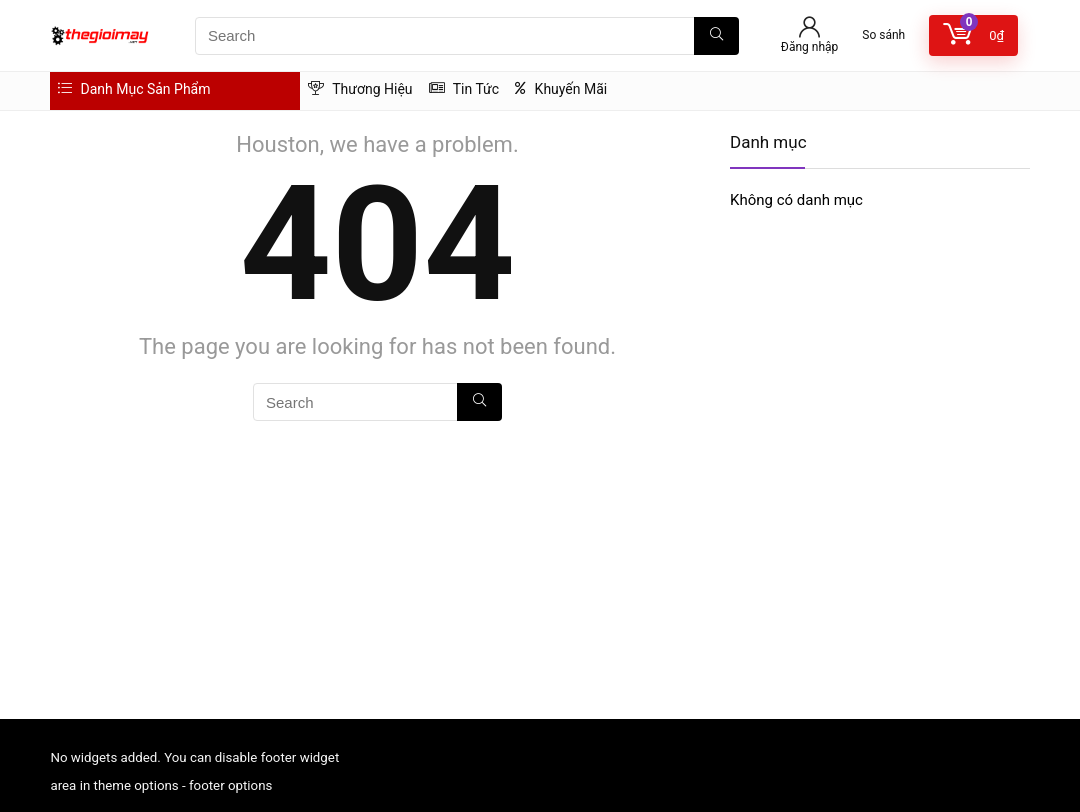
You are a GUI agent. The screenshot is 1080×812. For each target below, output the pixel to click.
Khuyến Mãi (561, 89)
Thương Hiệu (360, 89)
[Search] (716, 36)
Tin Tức (464, 89)
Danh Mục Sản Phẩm (134, 89)
